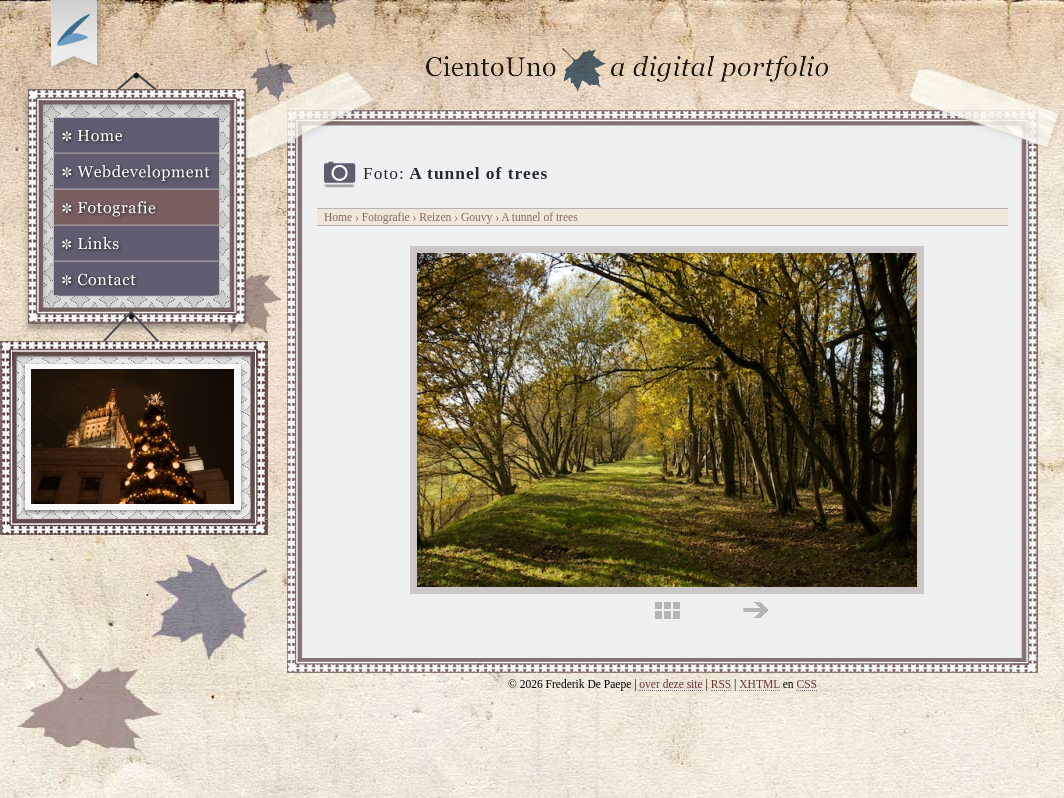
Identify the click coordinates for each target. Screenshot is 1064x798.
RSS (721, 684)
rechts (755, 610)
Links (136, 243)
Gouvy (478, 217)
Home (136, 135)
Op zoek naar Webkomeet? (77, 37)
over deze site (670, 684)
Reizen (435, 217)
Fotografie (136, 207)
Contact (136, 279)
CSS (806, 684)
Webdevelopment (136, 171)
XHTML (759, 684)
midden (667, 610)
